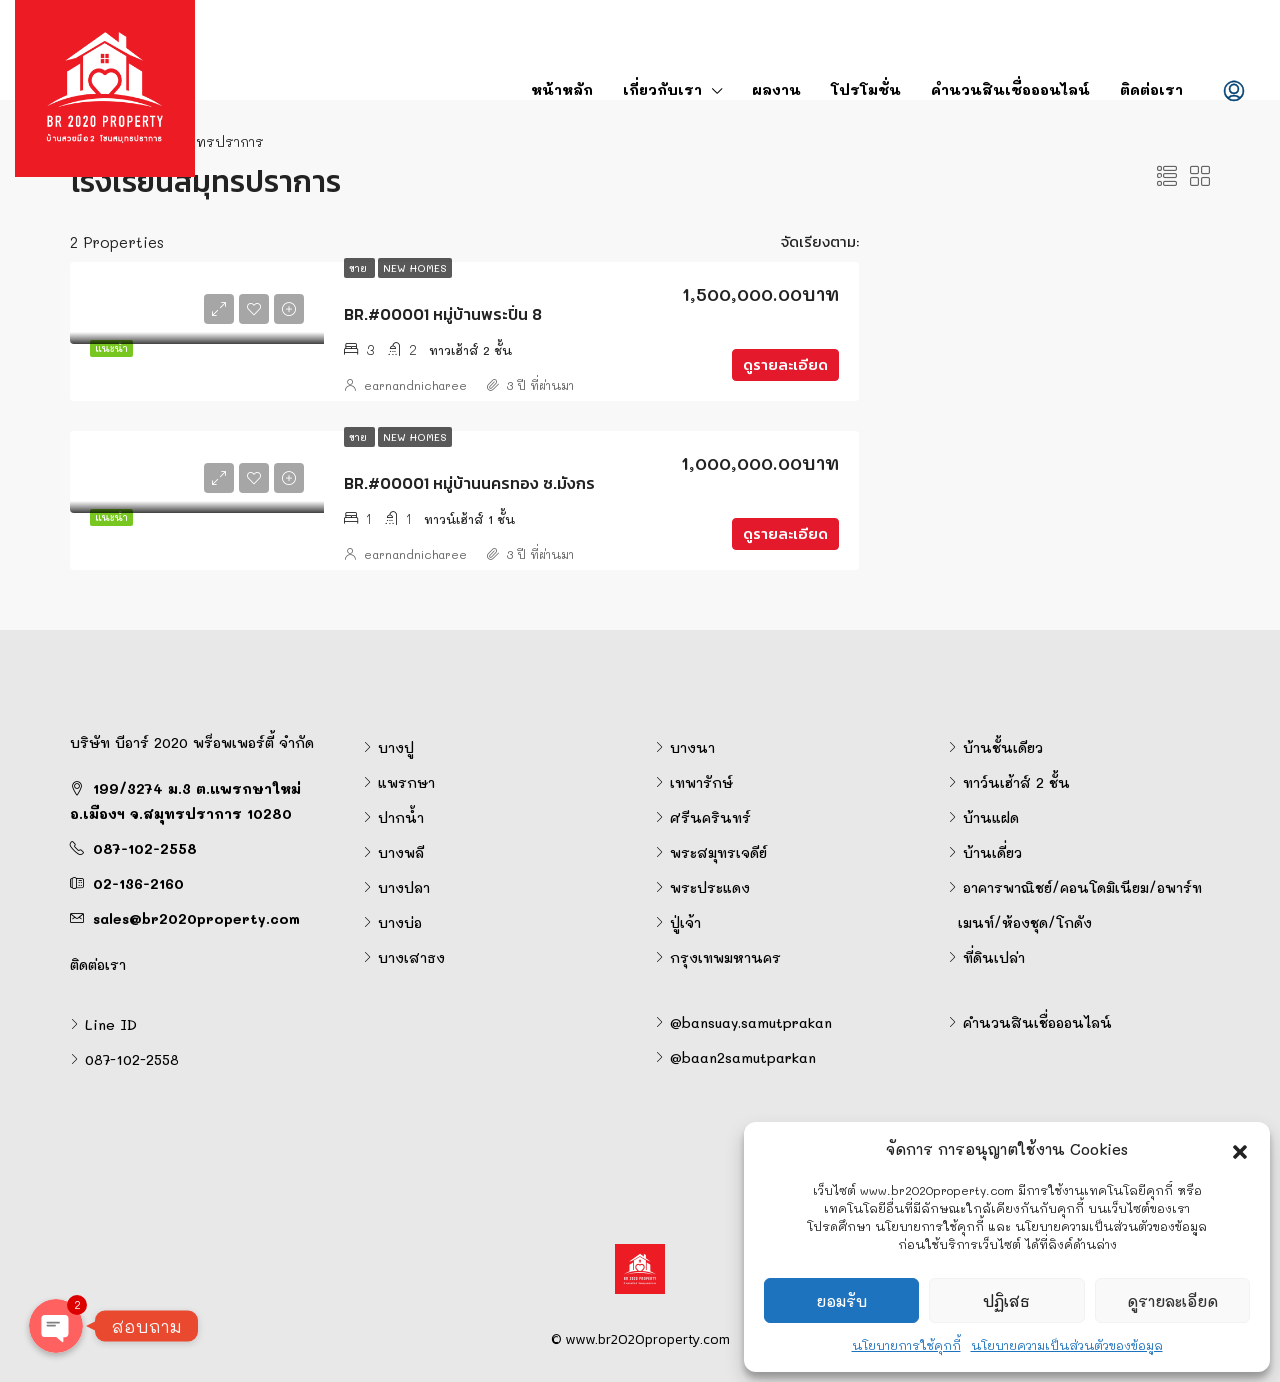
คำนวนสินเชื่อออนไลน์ (1010, 89)
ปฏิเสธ (1006, 1301)
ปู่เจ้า (685, 922)
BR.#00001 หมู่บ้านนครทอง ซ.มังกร (469, 483)
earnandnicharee (415, 385)
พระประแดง (710, 887)
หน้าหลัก (562, 89)
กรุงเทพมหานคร (725, 957)
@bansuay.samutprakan (751, 1022)
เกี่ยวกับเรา (662, 89)
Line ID (111, 1024)
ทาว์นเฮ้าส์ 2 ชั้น (1016, 782)
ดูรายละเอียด (1172, 1301)
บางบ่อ (400, 922)
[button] (1240, 1149)
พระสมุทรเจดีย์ (718, 852)
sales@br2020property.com (196, 918)
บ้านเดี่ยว (992, 852)
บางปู (396, 747)
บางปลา (404, 887)
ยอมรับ (841, 1301)
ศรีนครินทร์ (710, 817)
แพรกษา (406, 782)
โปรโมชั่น (866, 89)
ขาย (359, 268)
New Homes (415, 268)
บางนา (692, 747)
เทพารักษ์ (701, 782)
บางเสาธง (411, 957)
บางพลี (401, 852)
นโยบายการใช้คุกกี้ (906, 1345)
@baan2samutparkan (743, 1057)
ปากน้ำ (401, 817)
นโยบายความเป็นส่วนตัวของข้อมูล (1067, 1345)
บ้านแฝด (991, 817)
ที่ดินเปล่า (994, 957)
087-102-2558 (145, 848)
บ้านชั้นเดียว (1003, 747)
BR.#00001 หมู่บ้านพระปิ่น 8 (443, 314)
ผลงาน (776, 89)
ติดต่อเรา (1151, 89)
